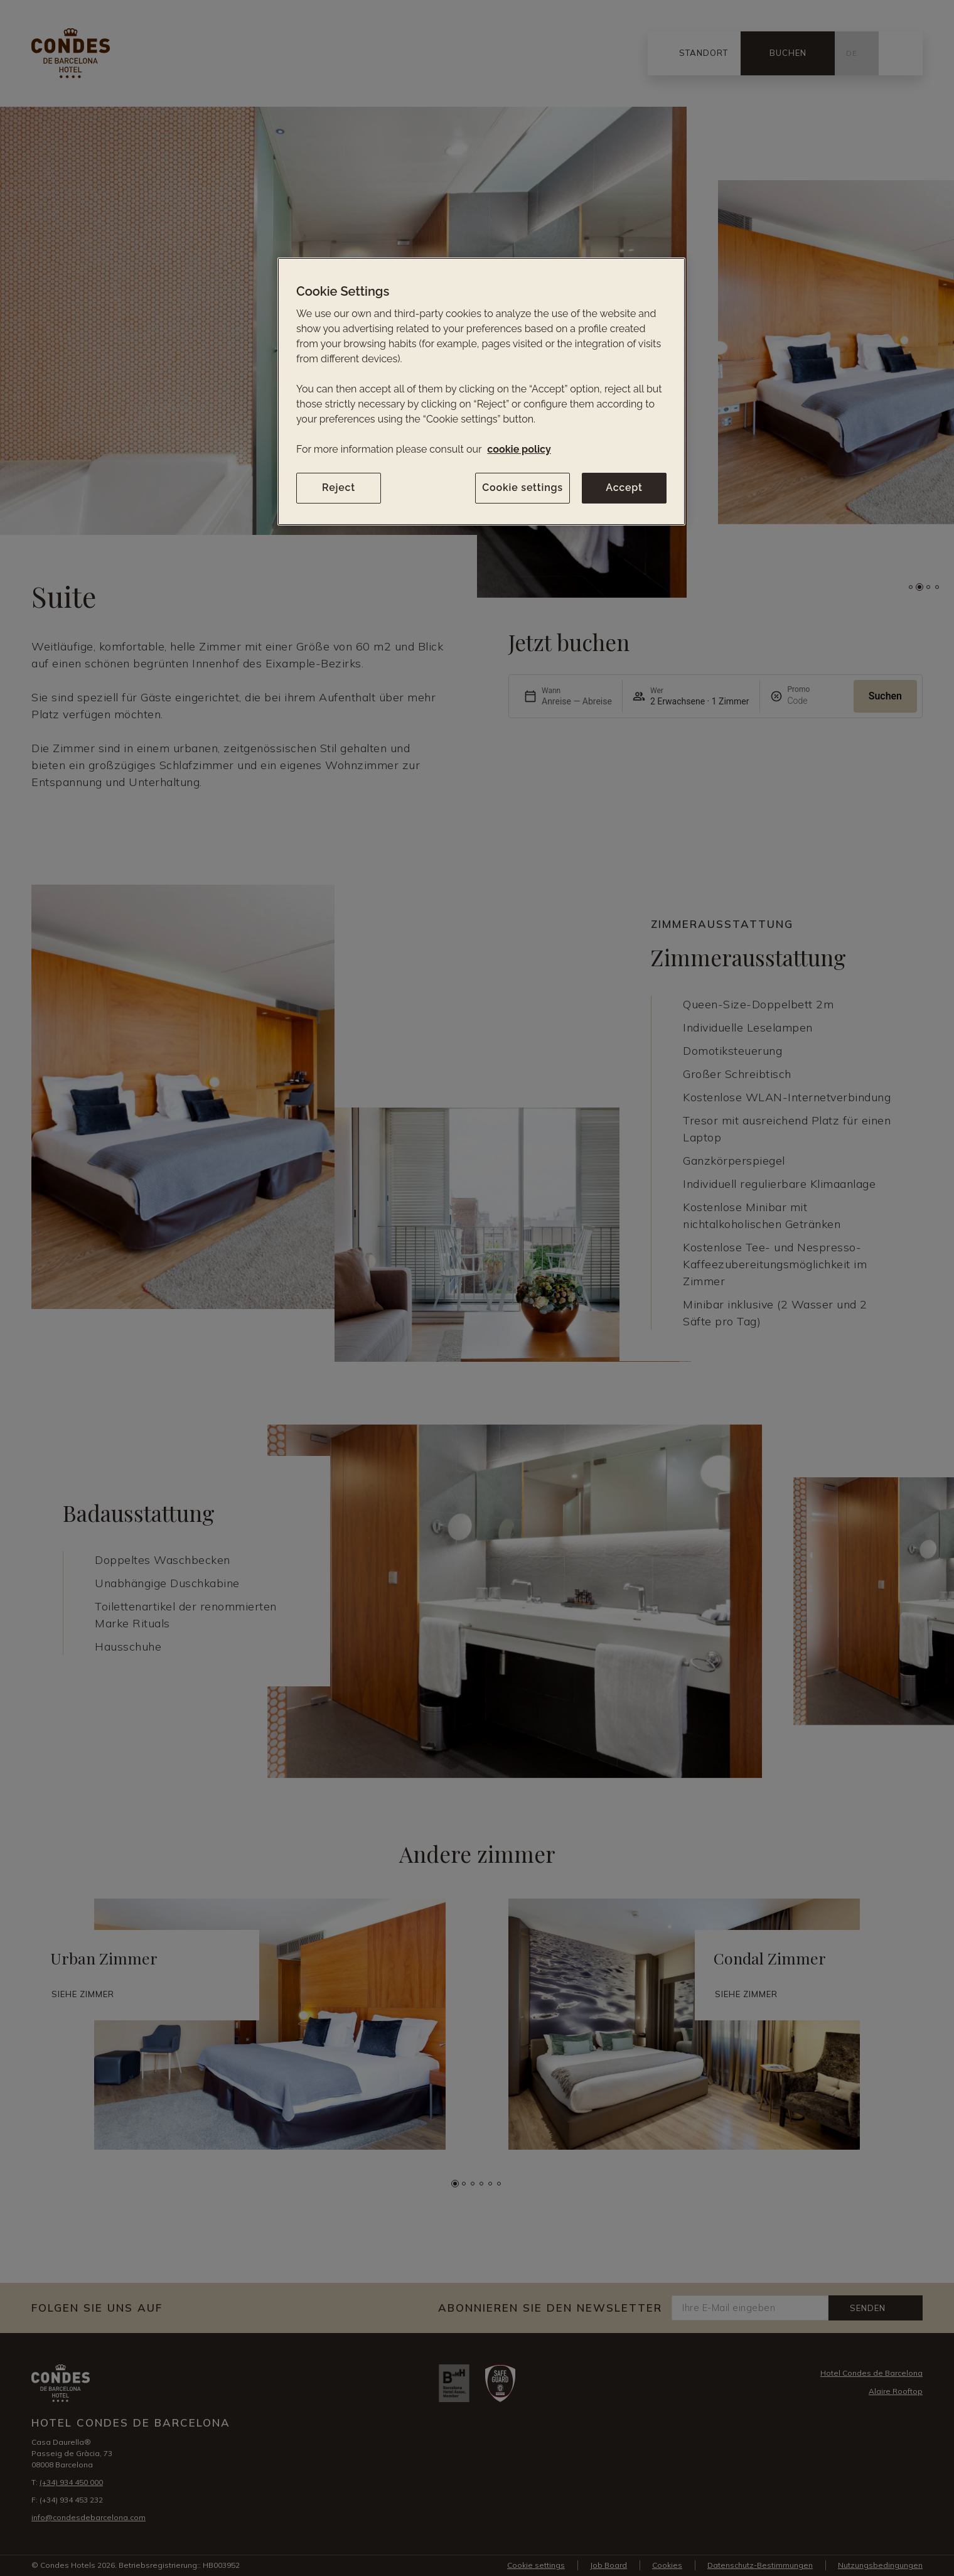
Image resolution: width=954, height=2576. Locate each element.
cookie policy (518, 449)
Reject (338, 487)
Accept (624, 487)
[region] (481, 391)
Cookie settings (522, 487)
